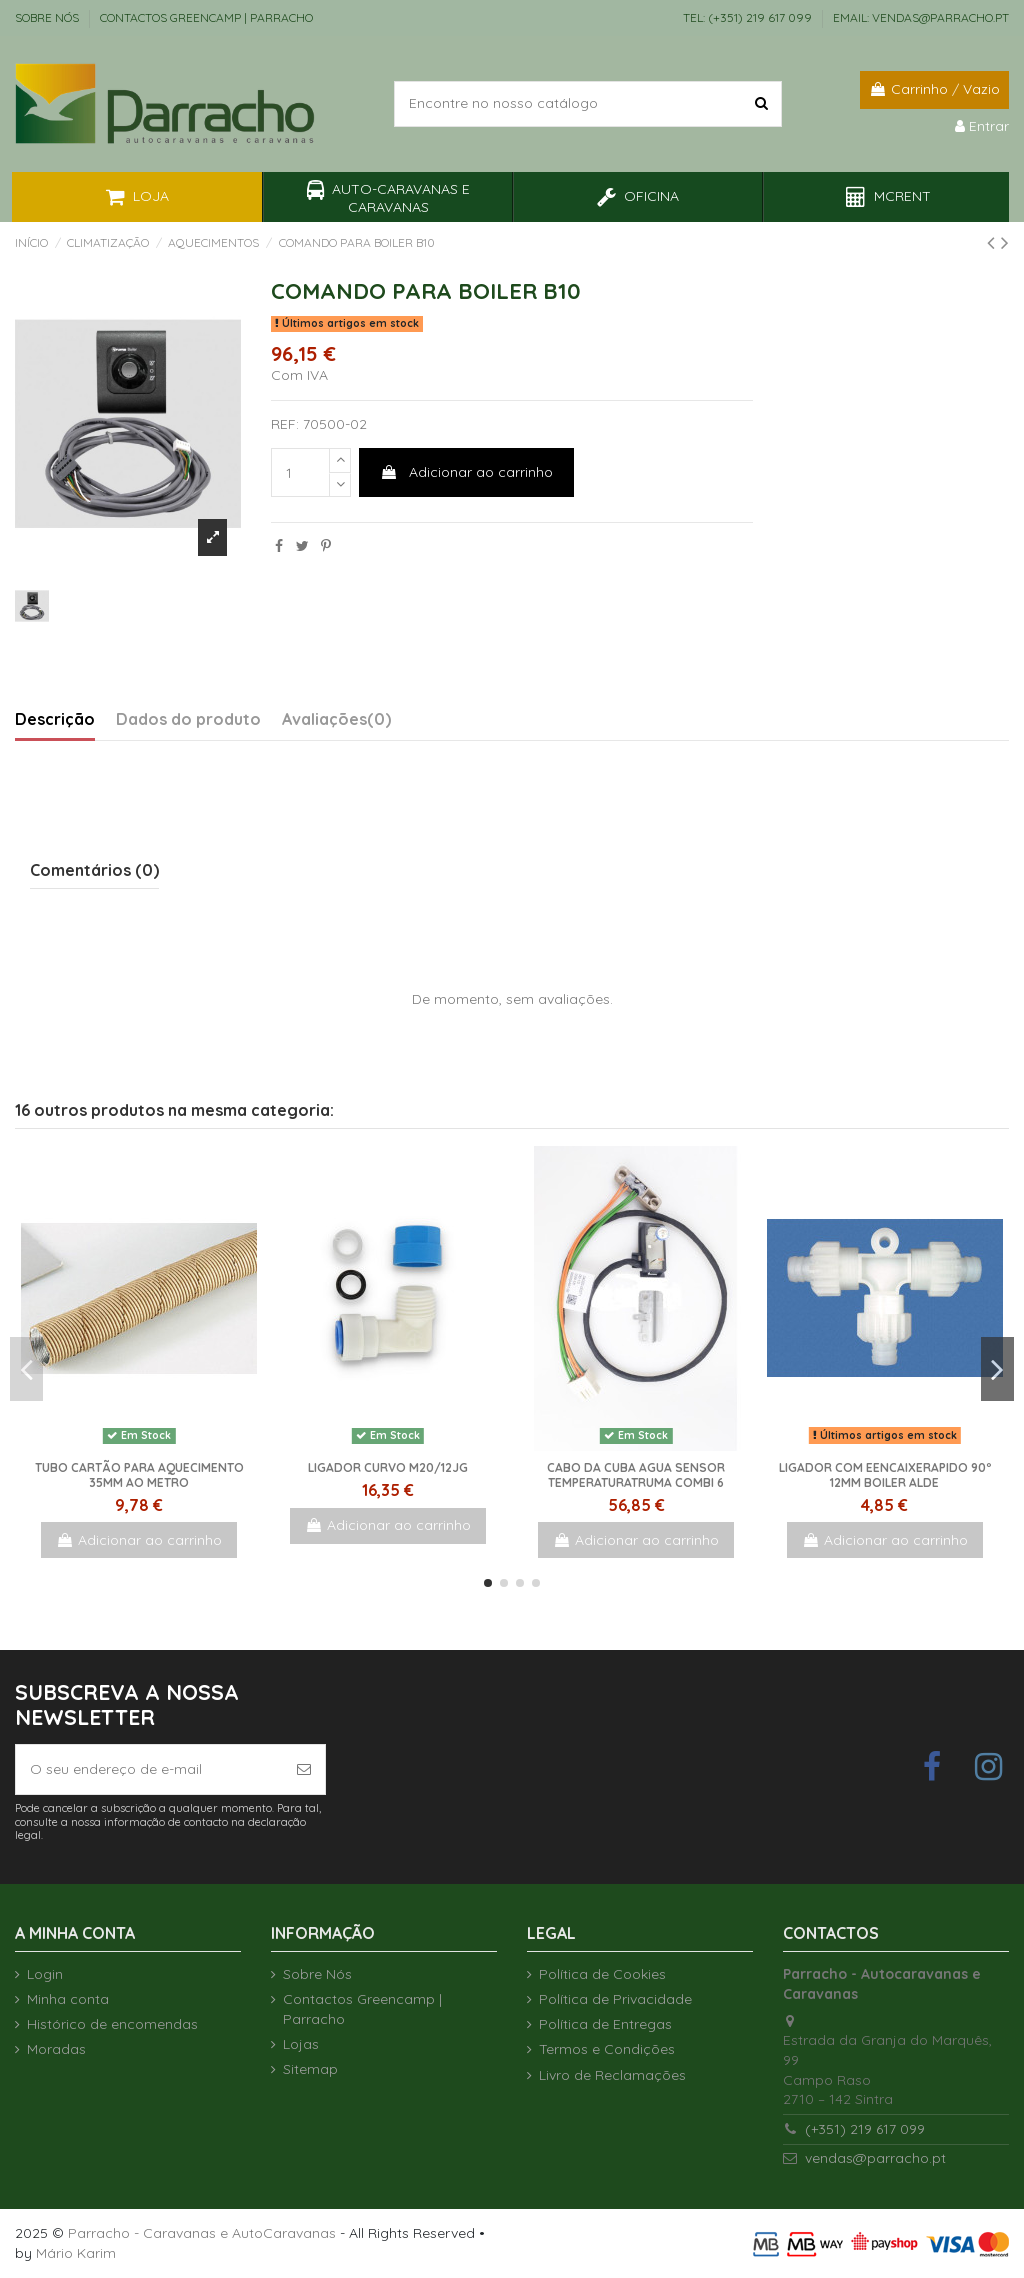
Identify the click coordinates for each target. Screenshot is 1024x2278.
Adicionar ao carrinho (466, 472)
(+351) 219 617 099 (865, 2129)
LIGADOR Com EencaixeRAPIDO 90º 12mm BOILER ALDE (885, 1474)
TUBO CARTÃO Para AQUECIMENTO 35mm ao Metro (139, 1474)
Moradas (56, 2049)
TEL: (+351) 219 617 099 (749, 17)
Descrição (55, 719)
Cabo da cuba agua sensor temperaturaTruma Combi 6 (636, 1474)
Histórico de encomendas (112, 2024)
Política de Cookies (602, 1974)
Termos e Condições (607, 2049)
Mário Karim (76, 2253)
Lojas (301, 2044)
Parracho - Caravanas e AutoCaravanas (202, 2233)
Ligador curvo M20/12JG (388, 1467)
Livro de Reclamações (612, 2075)
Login (45, 1974)
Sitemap (310, 2069)
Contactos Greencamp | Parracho (206, 17)
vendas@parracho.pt (875, 2158)
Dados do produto (188, 719)
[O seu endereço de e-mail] (149, 1769)
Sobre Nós (48, 17)
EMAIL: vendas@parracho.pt (921, 17)
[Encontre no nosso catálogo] (761, 103)
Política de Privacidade (615, 1999)
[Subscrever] (304, 1769)
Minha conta (68, 1999)
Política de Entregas (605, 2024)
